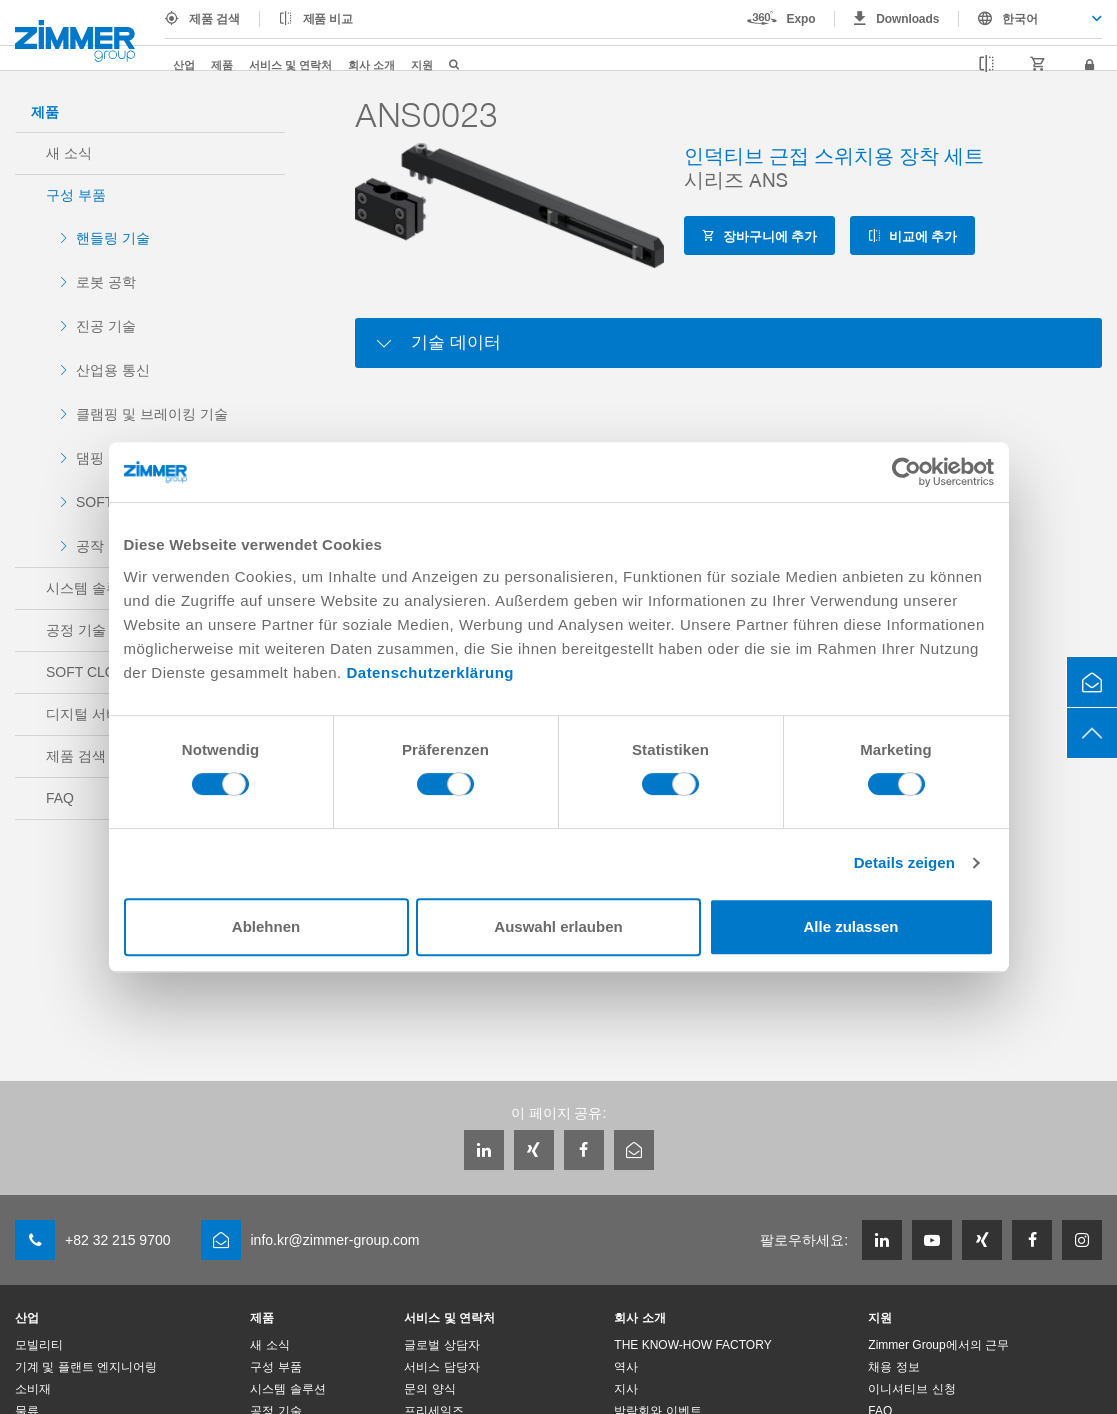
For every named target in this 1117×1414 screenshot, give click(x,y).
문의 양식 (429, 1389)
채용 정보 (893, 1367)
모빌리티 (39, 1345)
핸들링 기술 (113, 238)
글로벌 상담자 (441, 1345)
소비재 (33, 1389)
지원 (422, 64)
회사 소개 (371, 64)
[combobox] (1030, 19)
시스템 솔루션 (287, 1389)
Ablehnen (266, 926)
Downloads (907, 19)
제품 (222, 64)
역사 (626, 1367)
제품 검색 (214, 19)
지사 (626, 1389)
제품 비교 (328, 19)
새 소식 (69, 153)
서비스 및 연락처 (290, 64)
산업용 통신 (113, 370)
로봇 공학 (106, 282)
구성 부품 (76, 195)
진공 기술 (106, 326)
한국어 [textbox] (1020, 19)
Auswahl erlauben (558, 926)
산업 (184, 64)
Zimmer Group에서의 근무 (938, 1345)
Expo (801, 19)
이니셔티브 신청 (911, 1389)
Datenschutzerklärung (430, 672)
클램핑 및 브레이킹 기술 (152, 414)
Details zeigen (904, 862)
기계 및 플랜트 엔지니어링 (86, 1367)
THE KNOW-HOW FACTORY (692, 1345)
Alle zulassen (850, 926)
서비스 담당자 (441, 1367)
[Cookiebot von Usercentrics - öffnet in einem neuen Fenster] (906, 472)
